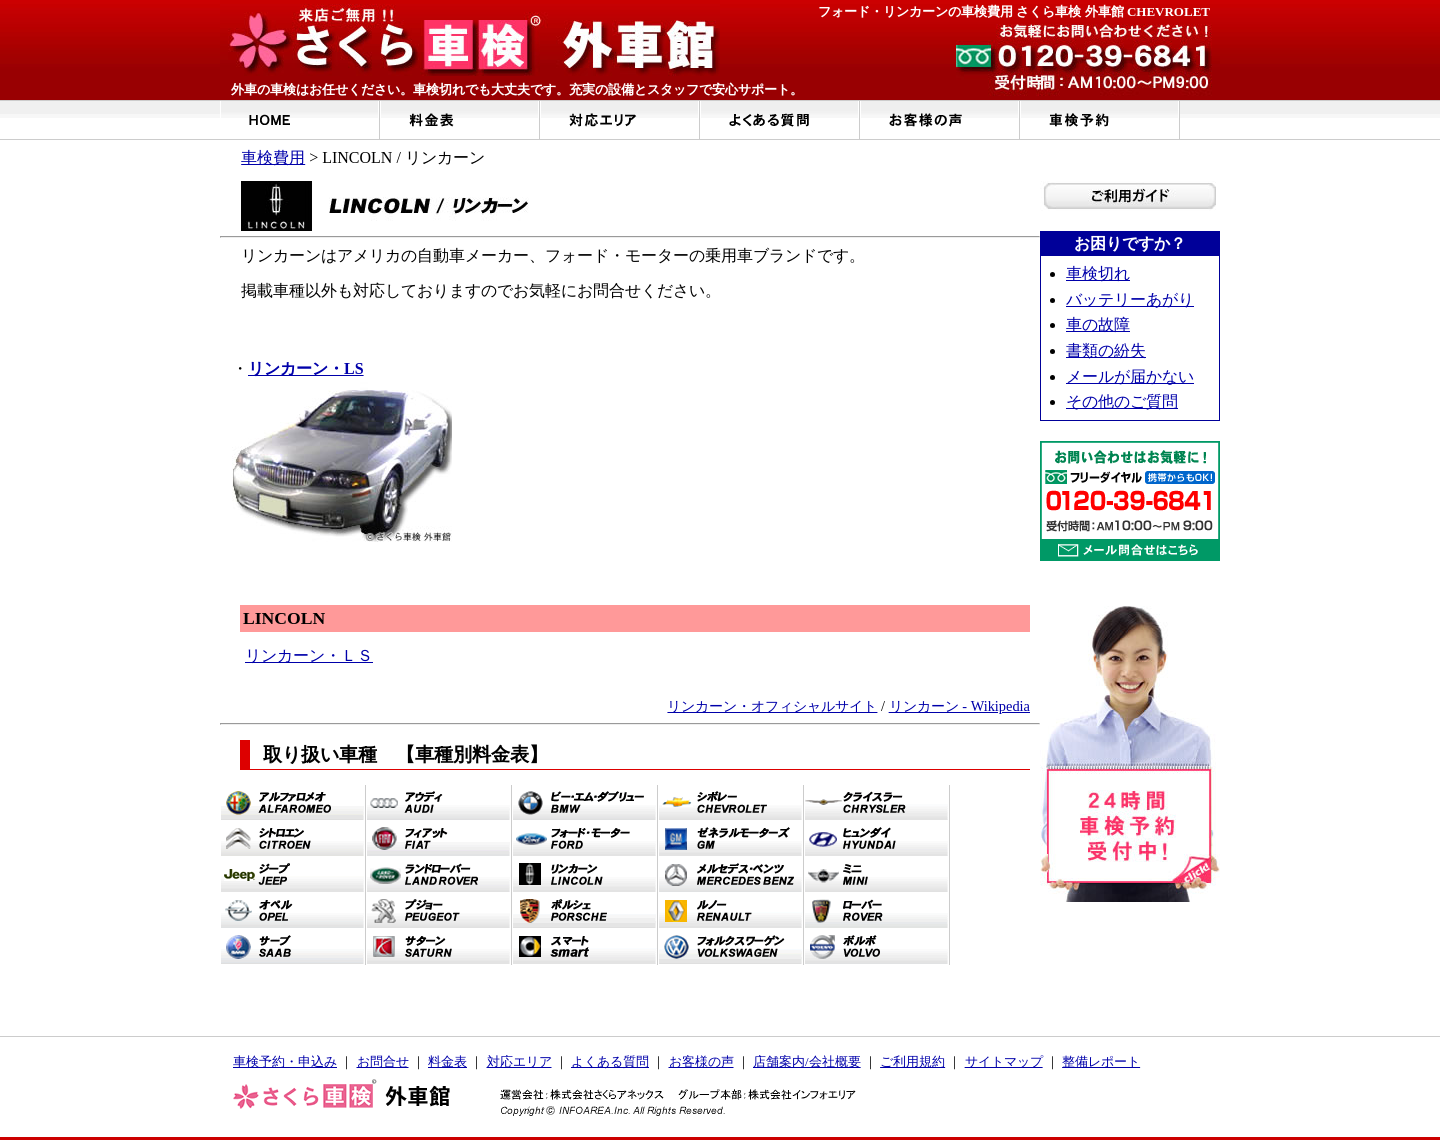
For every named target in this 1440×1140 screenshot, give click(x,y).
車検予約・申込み (285, 1061)
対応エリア (519, 1061)
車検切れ (1098, 273)
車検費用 (273, 157)
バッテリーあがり (1130, 299)
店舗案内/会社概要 (807, 1061)
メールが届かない (1130, 376)
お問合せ (383, 1061)
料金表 (447, 1061)
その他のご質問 (1122, 401)
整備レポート (1101, 1061)
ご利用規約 (912, 1061)
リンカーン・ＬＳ (309, 655)
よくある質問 (610, 1061)
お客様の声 (701, 1061)
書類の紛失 (1106, 350)
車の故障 (1098, 324)
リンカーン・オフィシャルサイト (772, 706)
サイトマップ (1004, 1061)
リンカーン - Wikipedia (959, 706)
